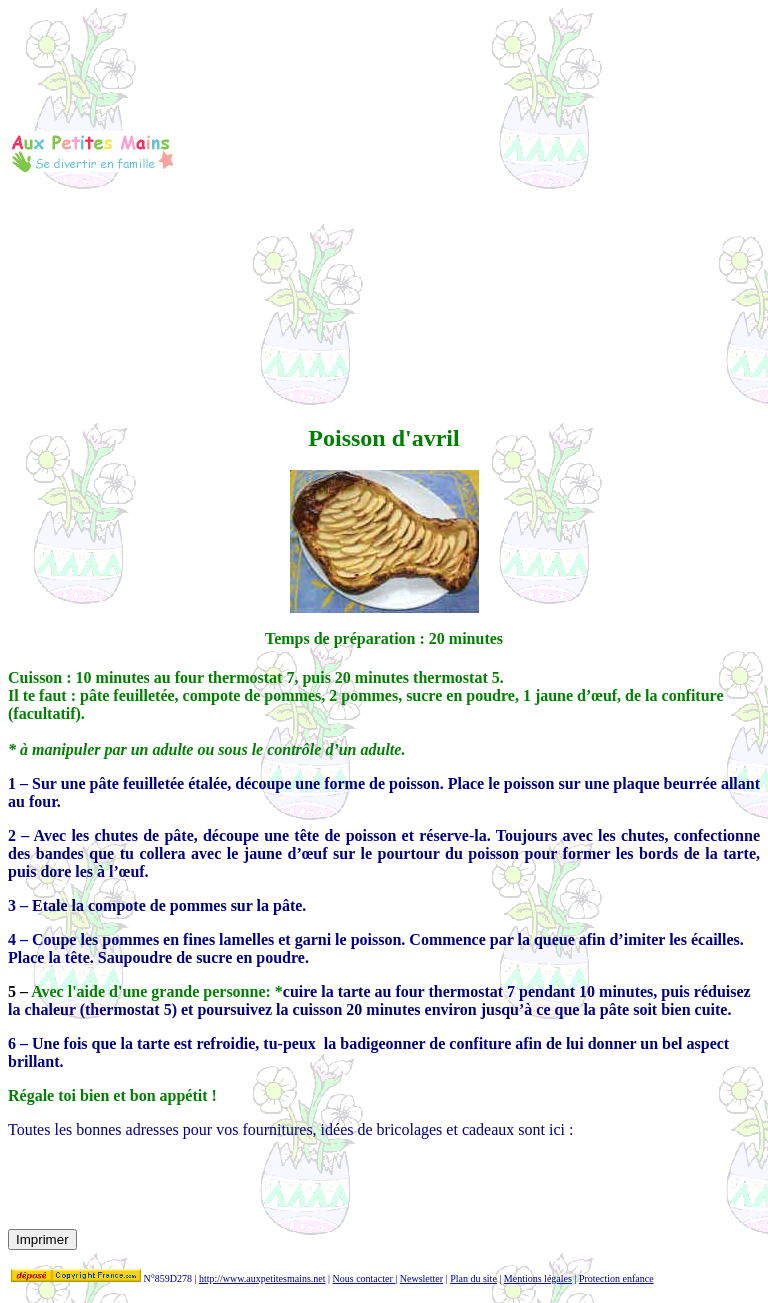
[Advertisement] (467, 151)
